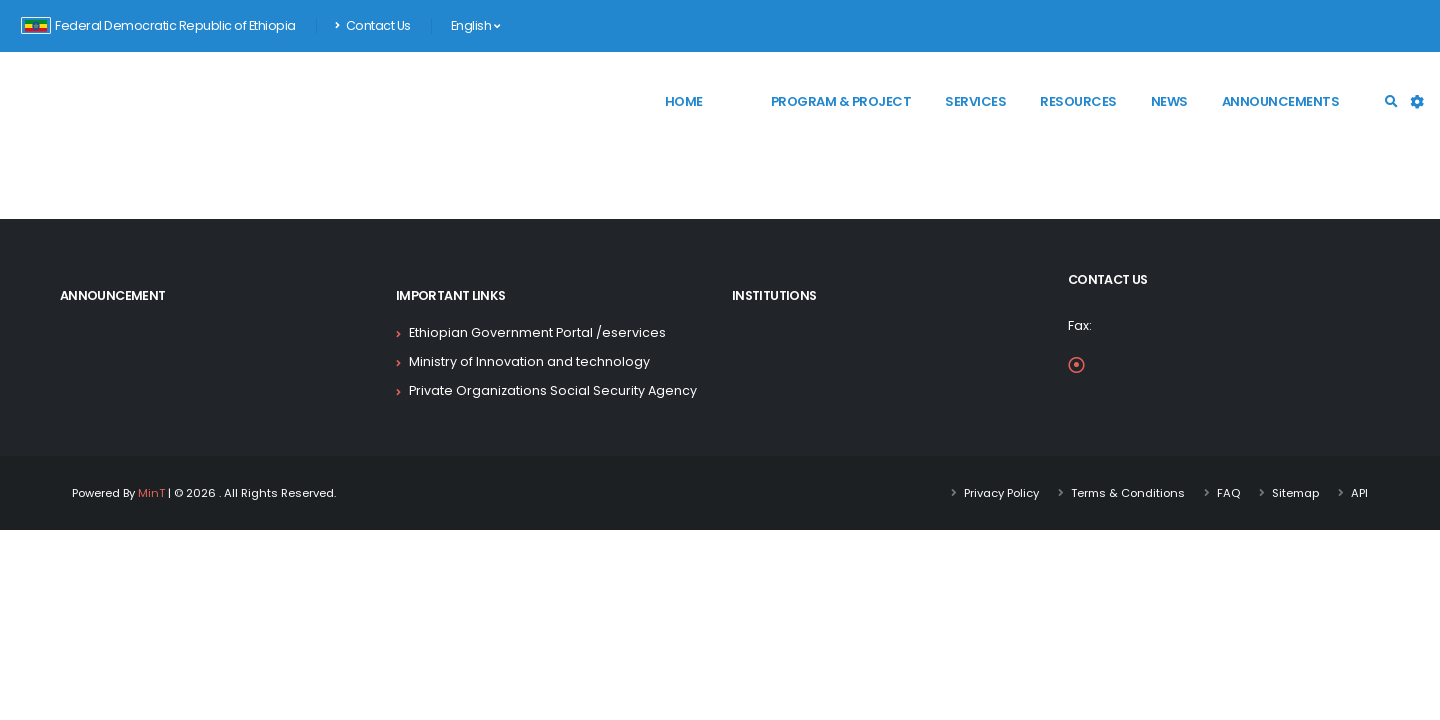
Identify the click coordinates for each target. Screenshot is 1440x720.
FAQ (1228, 493)
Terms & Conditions (1128, 493)
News (1169, 101)
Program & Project (841, 101)
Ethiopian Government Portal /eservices (537, 332)
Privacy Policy (1001, 493)
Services (975, 101)
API (1359, 493)
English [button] (475, 25)
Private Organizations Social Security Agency (553, 390)
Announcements (1281, 101)
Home (684, 101)
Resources (1078, 101)
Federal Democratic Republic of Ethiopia (158, 25)
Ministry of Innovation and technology (529, 361)
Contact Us (373, 25)
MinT (151, 493)
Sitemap (1295, 493)
